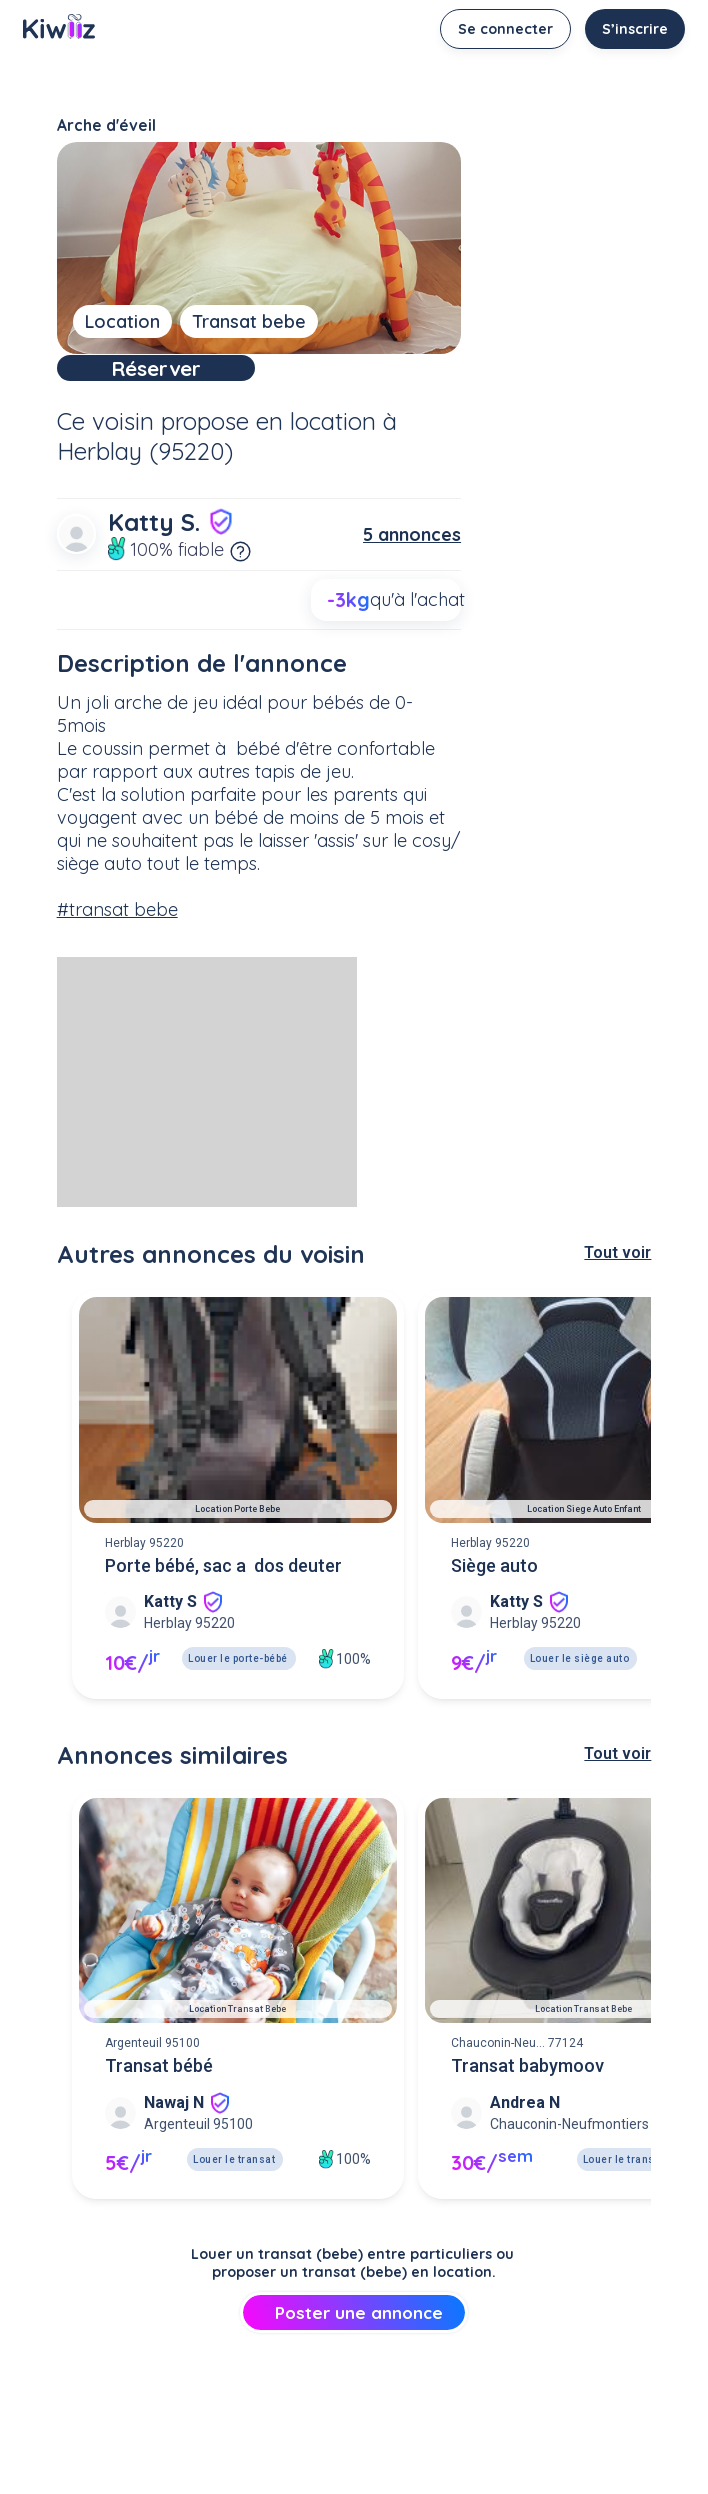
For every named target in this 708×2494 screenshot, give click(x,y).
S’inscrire (635, 29)
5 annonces (412, 564)
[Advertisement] (207, 1112)
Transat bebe (249, 321)
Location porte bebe (237, 1539)
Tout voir (617, 1282)
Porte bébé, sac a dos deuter (223, 1595)
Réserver (258, 383)
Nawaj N (174, 2132)
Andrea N (525, 2132)
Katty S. (171, 552)
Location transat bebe (237, 2039)
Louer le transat (234, 2189)
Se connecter (505, 29)
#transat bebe (117, 939)
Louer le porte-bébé (238, 1688)
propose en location (268, 451)
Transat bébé (159, 2095)
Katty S (170, 1631)
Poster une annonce (354, 2342)
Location (122, 321)
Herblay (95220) (145, 481)
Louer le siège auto (580, 1688)
